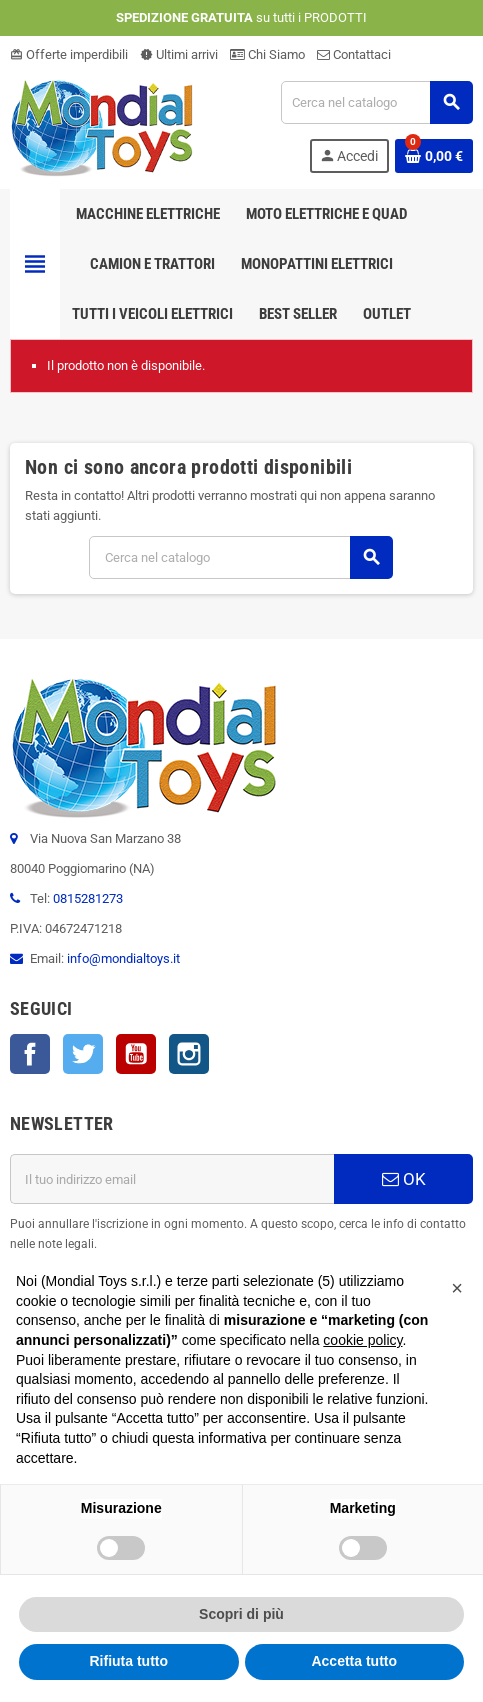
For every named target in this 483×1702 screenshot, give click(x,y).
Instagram (189, 1054)
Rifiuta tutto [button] (128, 1661)
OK (404, 1179)
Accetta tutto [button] (354, 1661)
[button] (457, 1288)
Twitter (83, 1054)
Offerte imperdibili (69, 54)
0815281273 (88, 898)
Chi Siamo (267, 54)
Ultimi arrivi (179, 54)
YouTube (136, 1054)
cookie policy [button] (362, 1340)
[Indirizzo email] (172, 1179)
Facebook (30, 1054)
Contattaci (354, 54)
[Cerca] (376, 102)
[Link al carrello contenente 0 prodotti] (434, 156)
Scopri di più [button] (241, 1614)
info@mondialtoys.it (123, 958)
